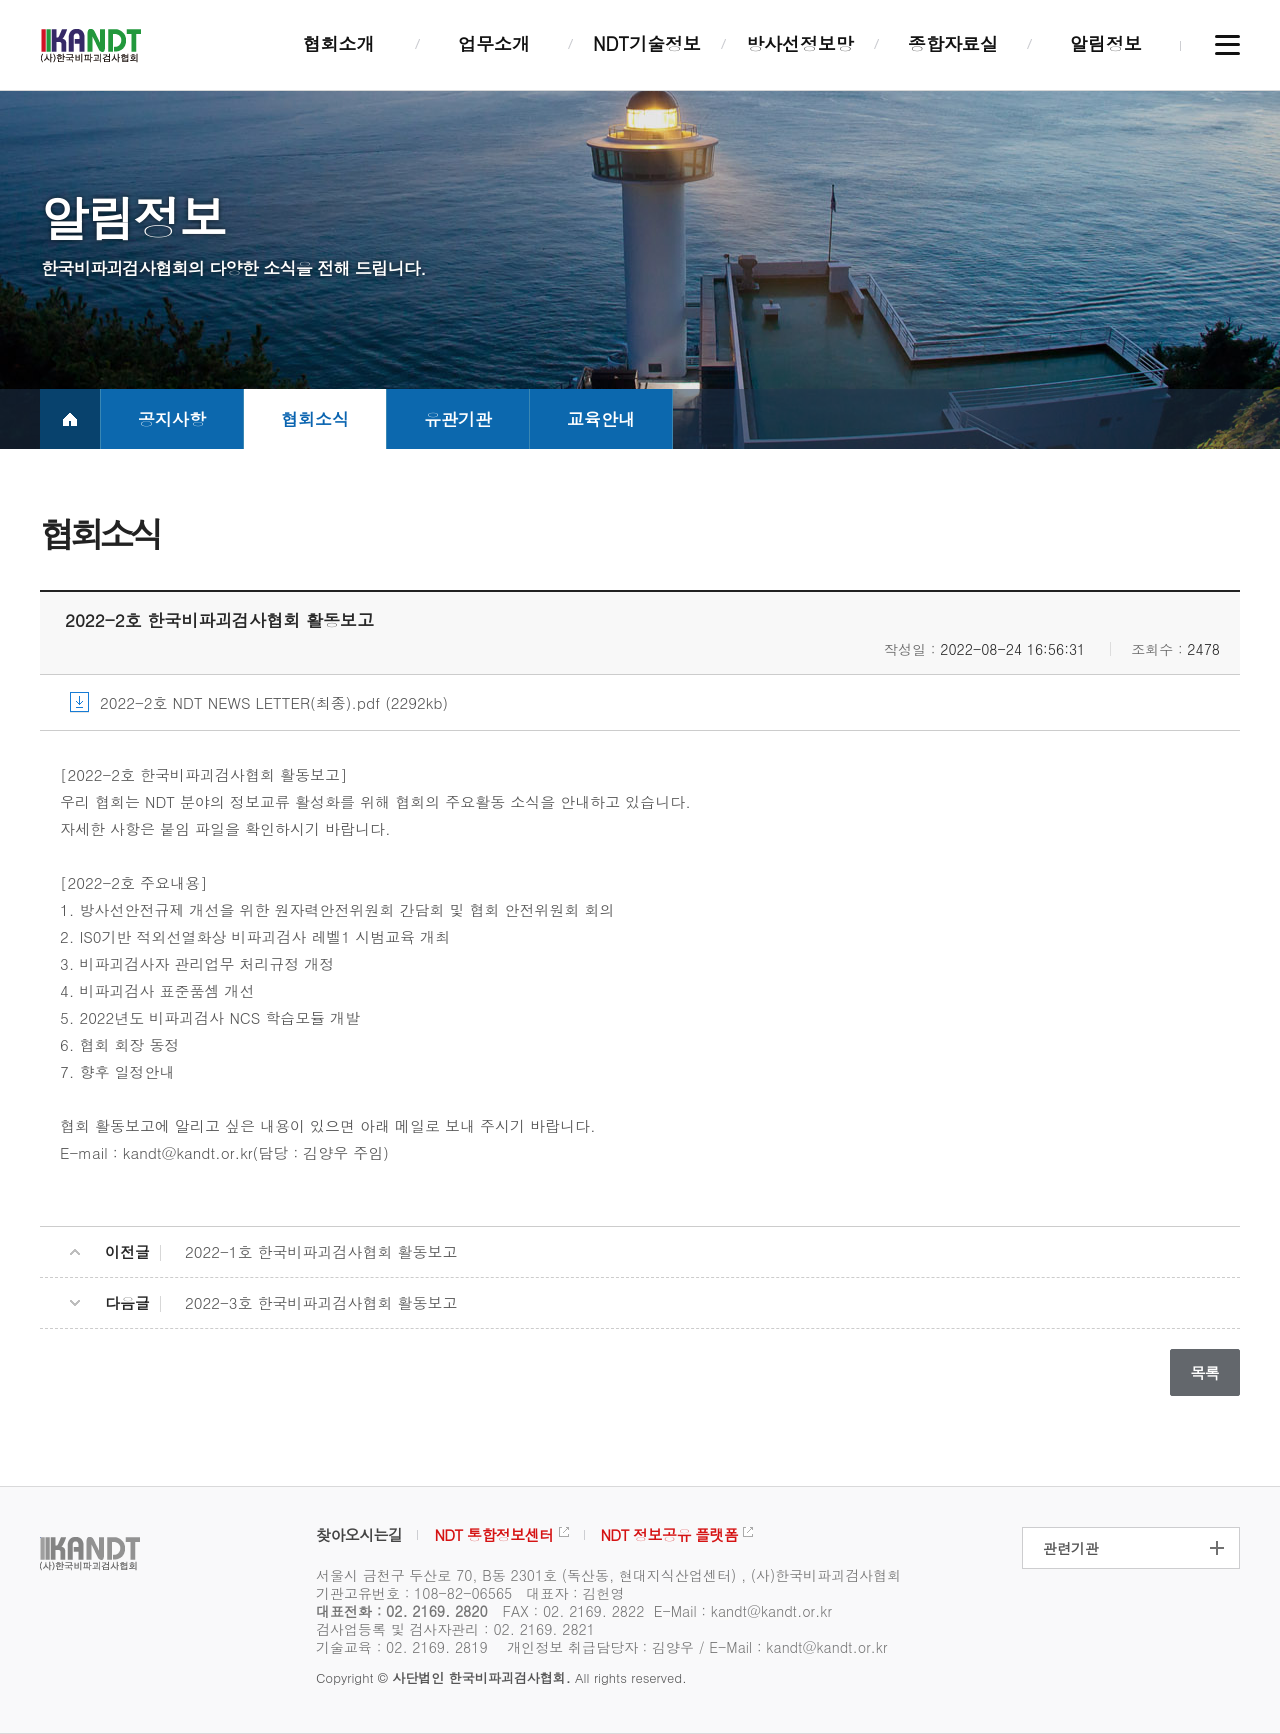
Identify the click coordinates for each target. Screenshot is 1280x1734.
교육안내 (601, 419)
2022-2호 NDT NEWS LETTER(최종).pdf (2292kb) (274, 702)
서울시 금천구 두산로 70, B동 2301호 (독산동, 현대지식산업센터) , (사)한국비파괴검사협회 (608, 1575)
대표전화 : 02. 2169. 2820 (402, 1611)
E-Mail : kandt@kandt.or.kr (743, 1611)
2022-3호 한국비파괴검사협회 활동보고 (321, 1302)
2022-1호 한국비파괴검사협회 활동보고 (321, 1251)
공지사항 (172, 419)
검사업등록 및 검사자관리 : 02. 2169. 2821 (455, 1629)
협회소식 (315, 419)
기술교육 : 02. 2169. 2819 (402, 1647)
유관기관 (458, 419)
